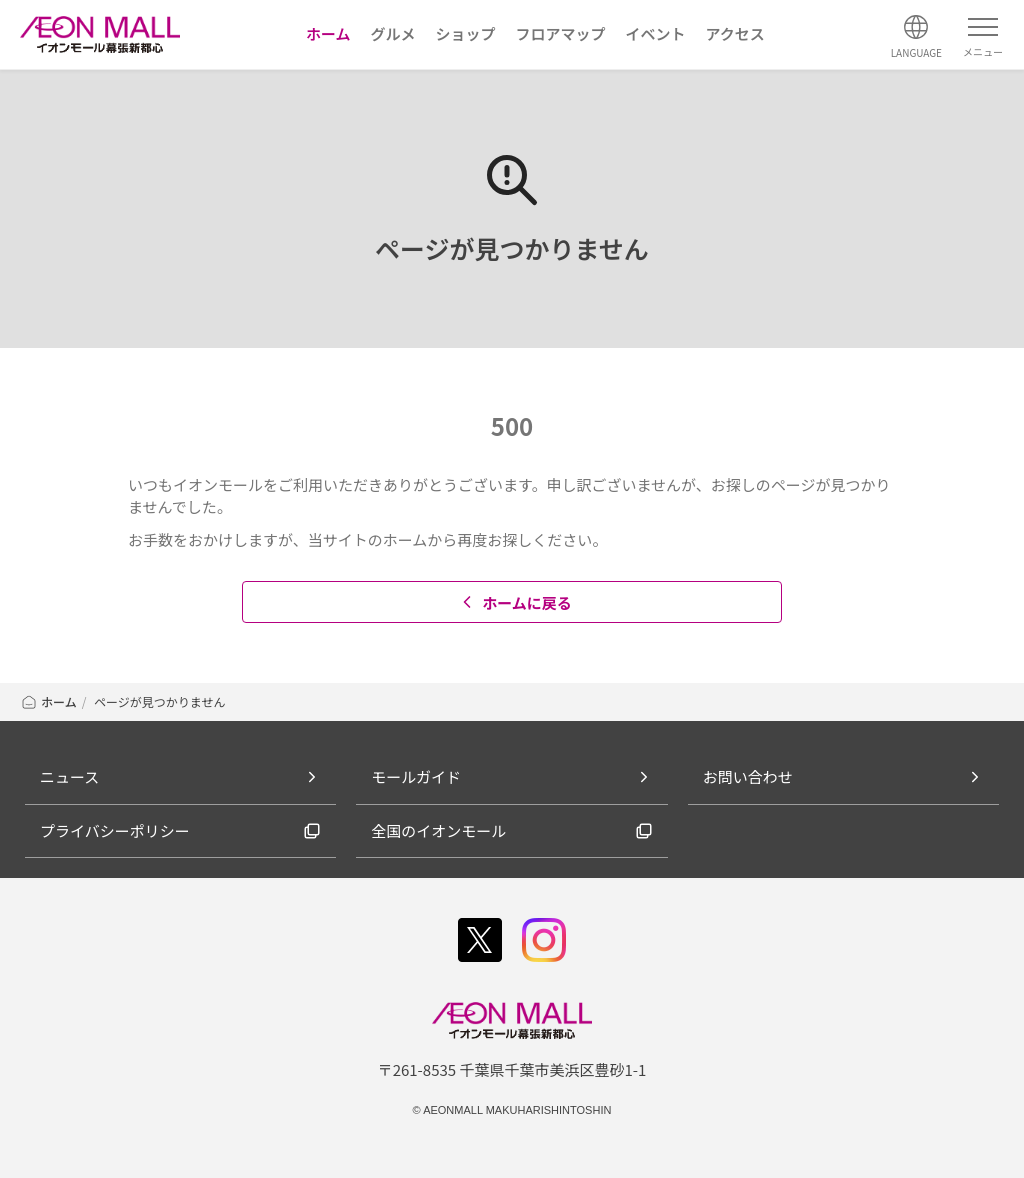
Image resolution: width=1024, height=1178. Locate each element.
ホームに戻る (514, 602)
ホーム (48, 701)
